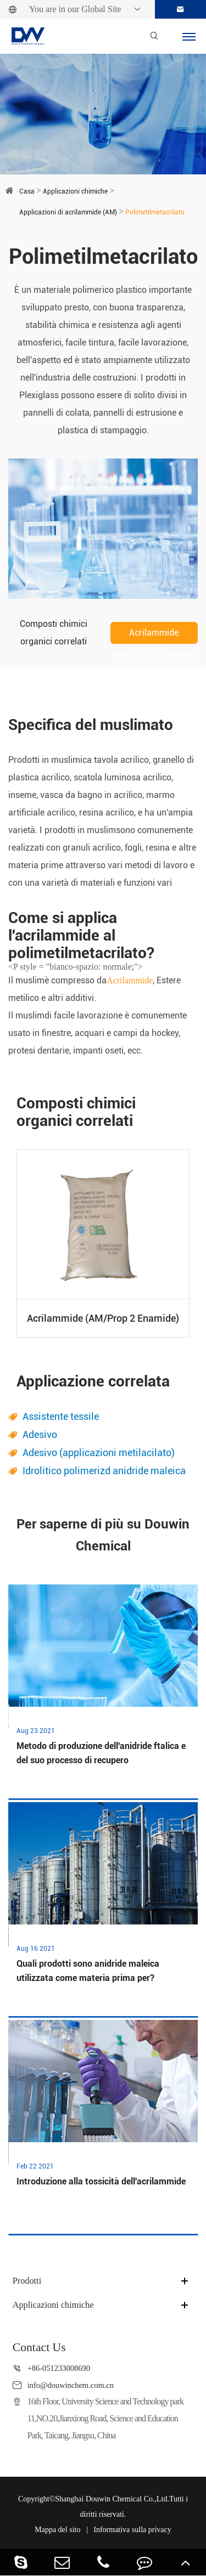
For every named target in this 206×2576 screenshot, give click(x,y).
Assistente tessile (61, 1416)
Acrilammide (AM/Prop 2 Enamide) (154, 635)
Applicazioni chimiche (75, 191)
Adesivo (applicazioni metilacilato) (99, 1452)
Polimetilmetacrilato (155, 212)
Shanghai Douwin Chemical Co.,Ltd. (112, 2499)
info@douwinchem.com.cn (70, 2385)
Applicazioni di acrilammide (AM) (68, 212)
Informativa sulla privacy (132, 2530)
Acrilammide (130, 980)
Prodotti (27, 2280)
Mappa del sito (57, 2530)
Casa (27, 191)
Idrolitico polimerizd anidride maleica (104, 1470)
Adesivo (40, 1434)
